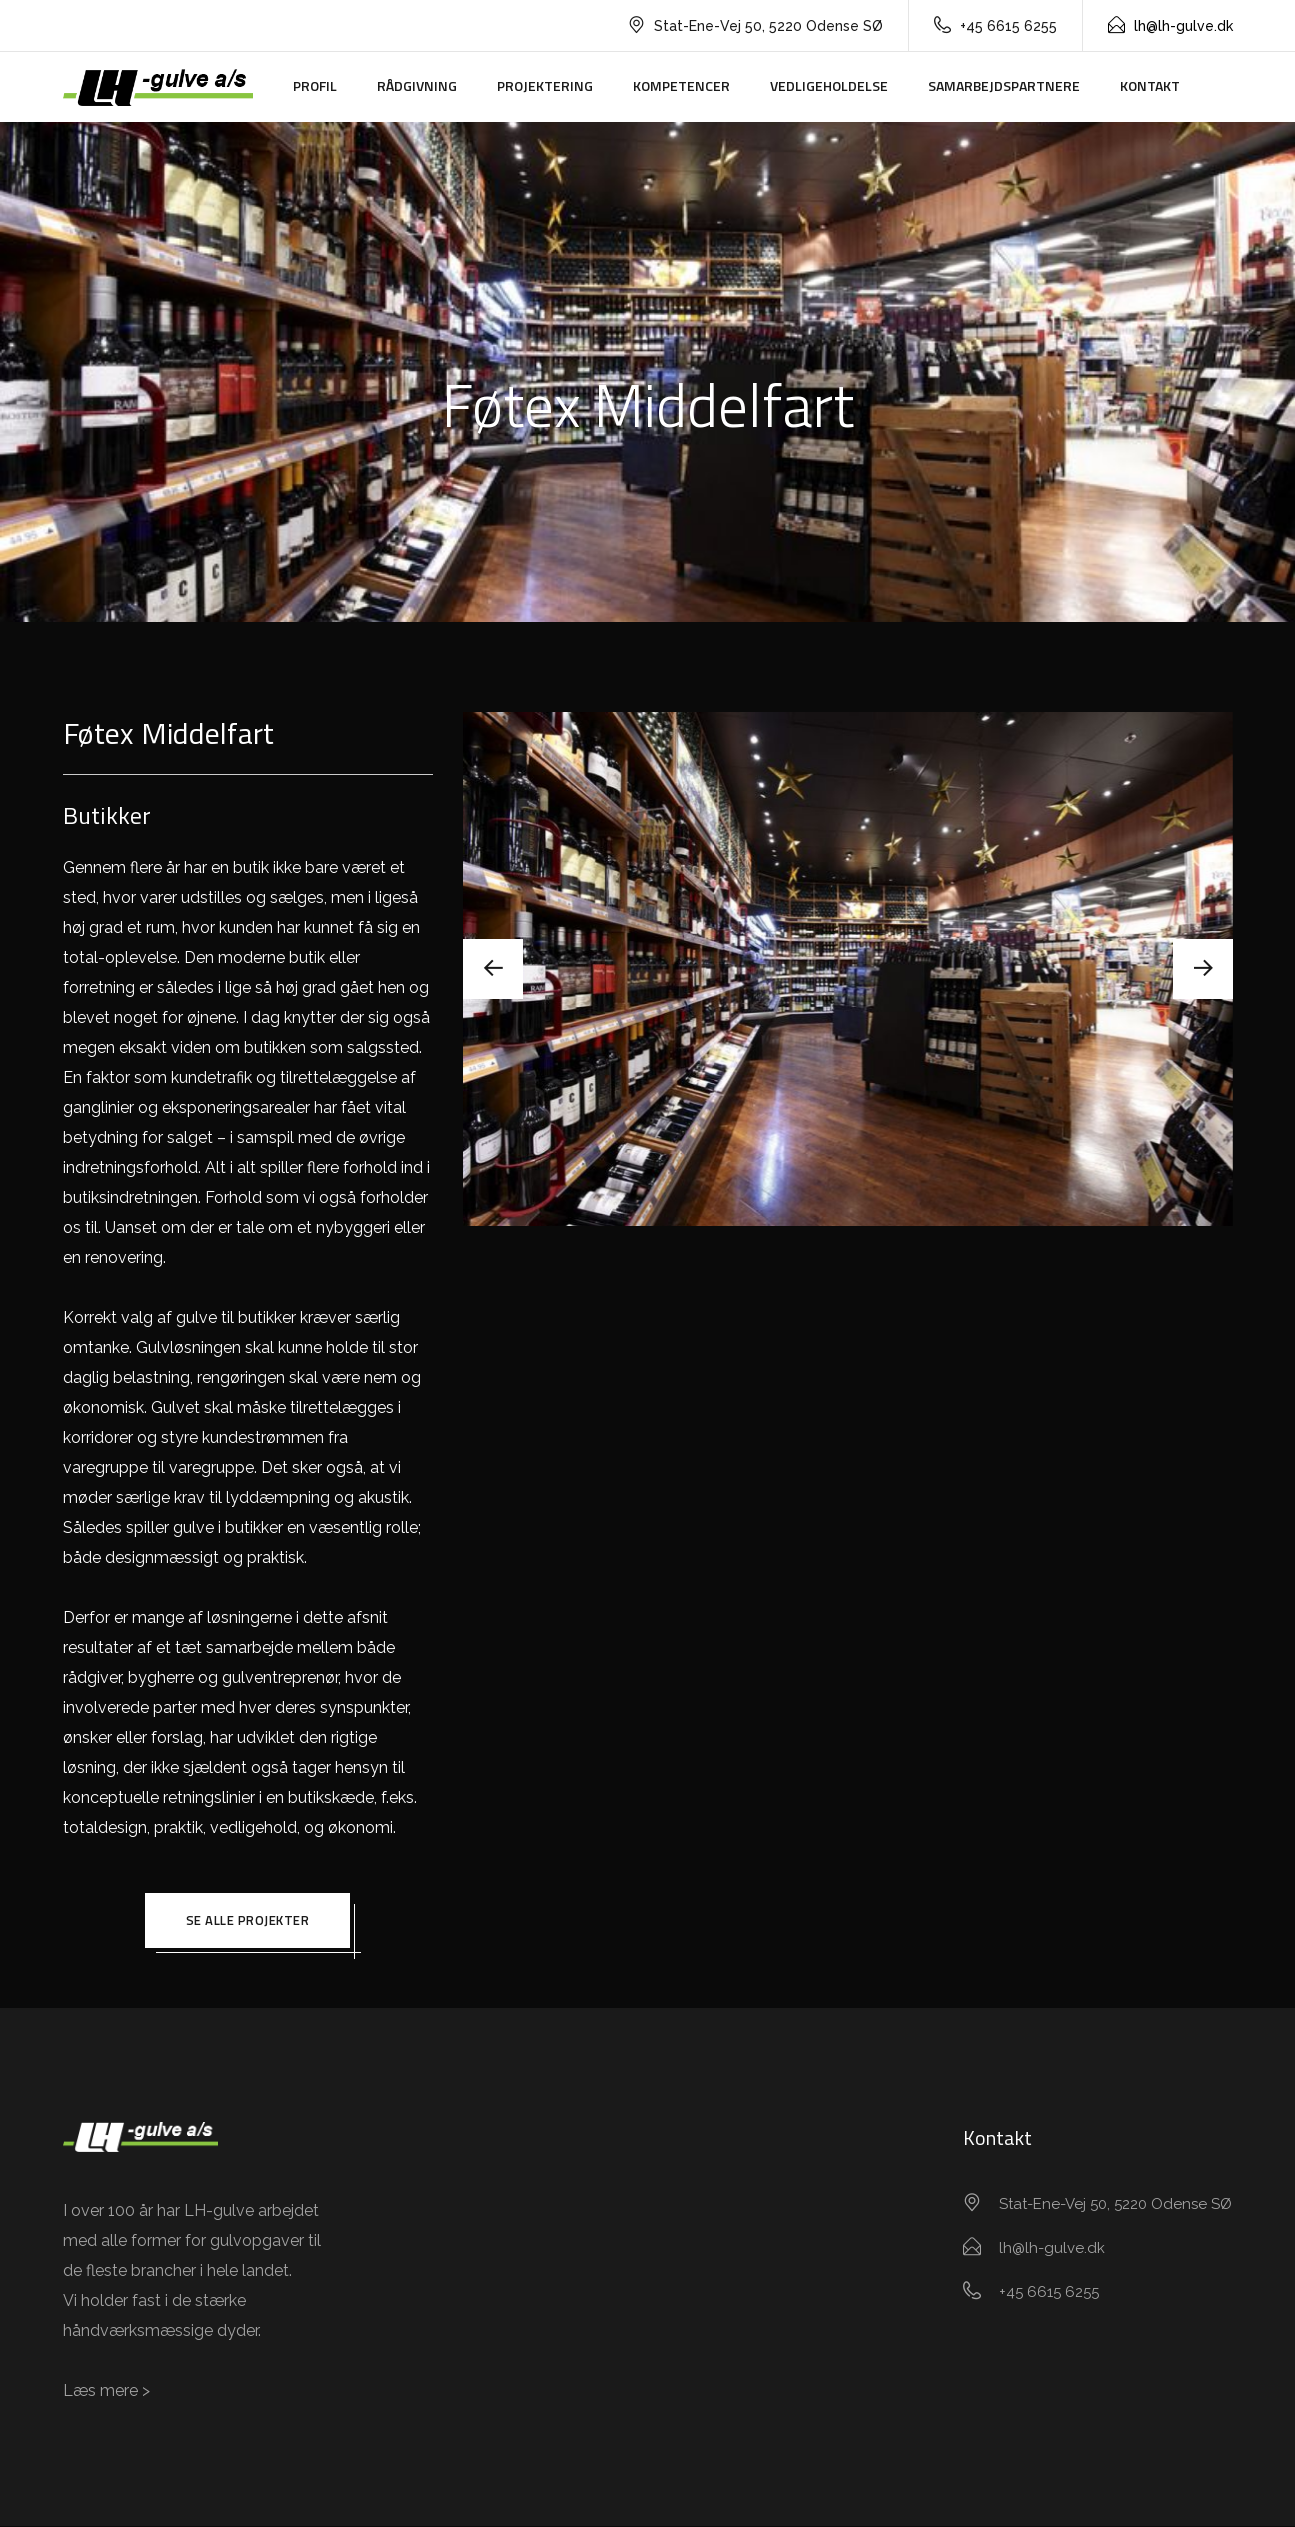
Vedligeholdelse (829, 85)
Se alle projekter (248, 1921)
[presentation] (493, 969)
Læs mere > (106, 2391)
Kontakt (1150, 85)
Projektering (545, 85)
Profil (315, 85)
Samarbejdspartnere (1004, 85)
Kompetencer (681, 85)
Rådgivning (417, 85)
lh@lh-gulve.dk (1170, 26)
